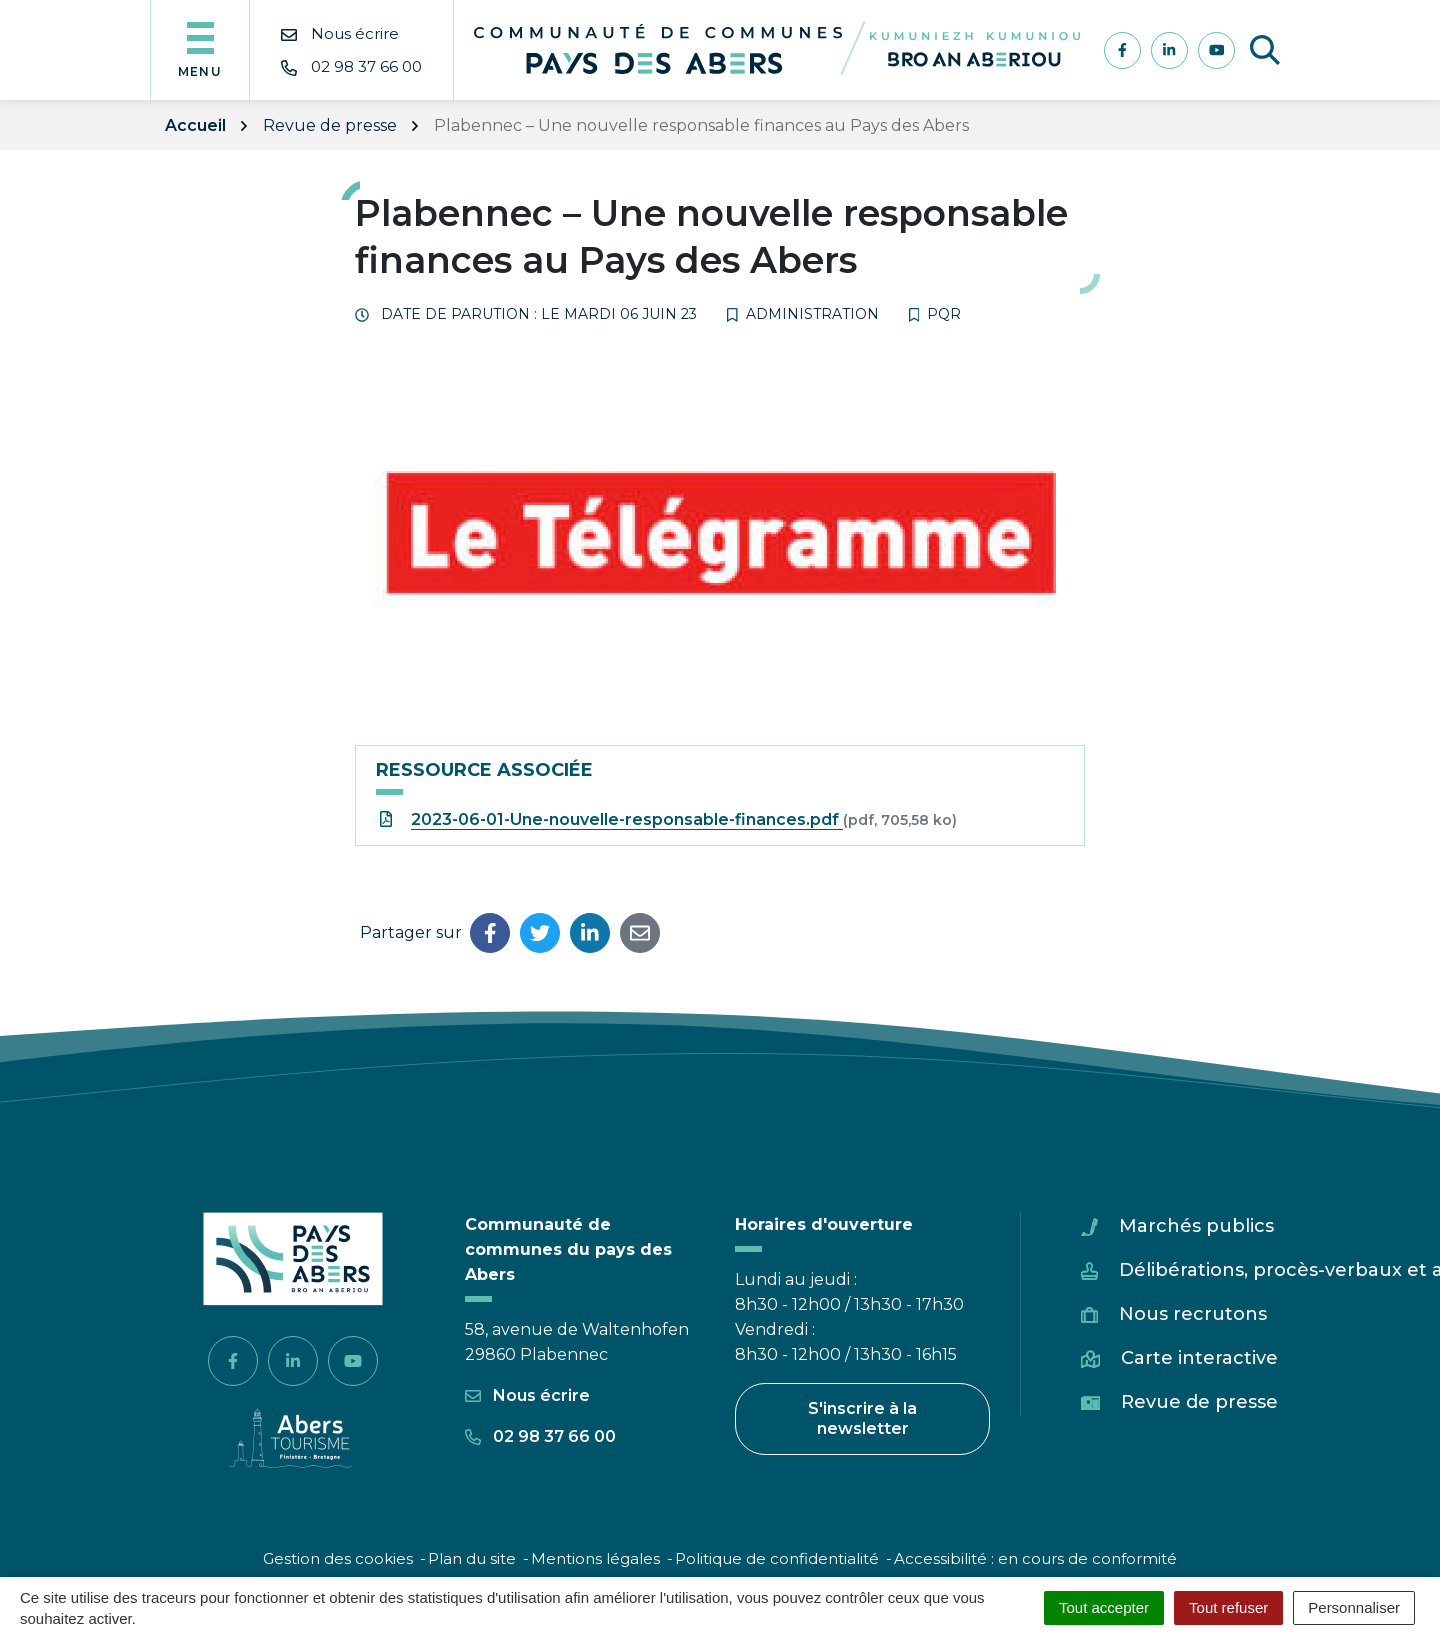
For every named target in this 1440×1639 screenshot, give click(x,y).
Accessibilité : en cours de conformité (1035, 1558)
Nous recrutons (1193, 1314)
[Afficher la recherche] (1265, 50)
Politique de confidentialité (777, 1558)
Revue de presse (1199, 1402)
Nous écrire (527, 1395)
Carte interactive (1199, 1358)
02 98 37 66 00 (540, 1436)
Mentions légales (595, 1558)
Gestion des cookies (338, 1558)
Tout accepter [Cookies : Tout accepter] (1104, 1607)
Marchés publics (1196, 1226)
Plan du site (472, 1558)
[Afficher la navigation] (200, 50)
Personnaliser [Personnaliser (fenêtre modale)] (1354, 1607)
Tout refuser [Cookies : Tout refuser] (1228, 1607)
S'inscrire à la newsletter (862, 1418)
